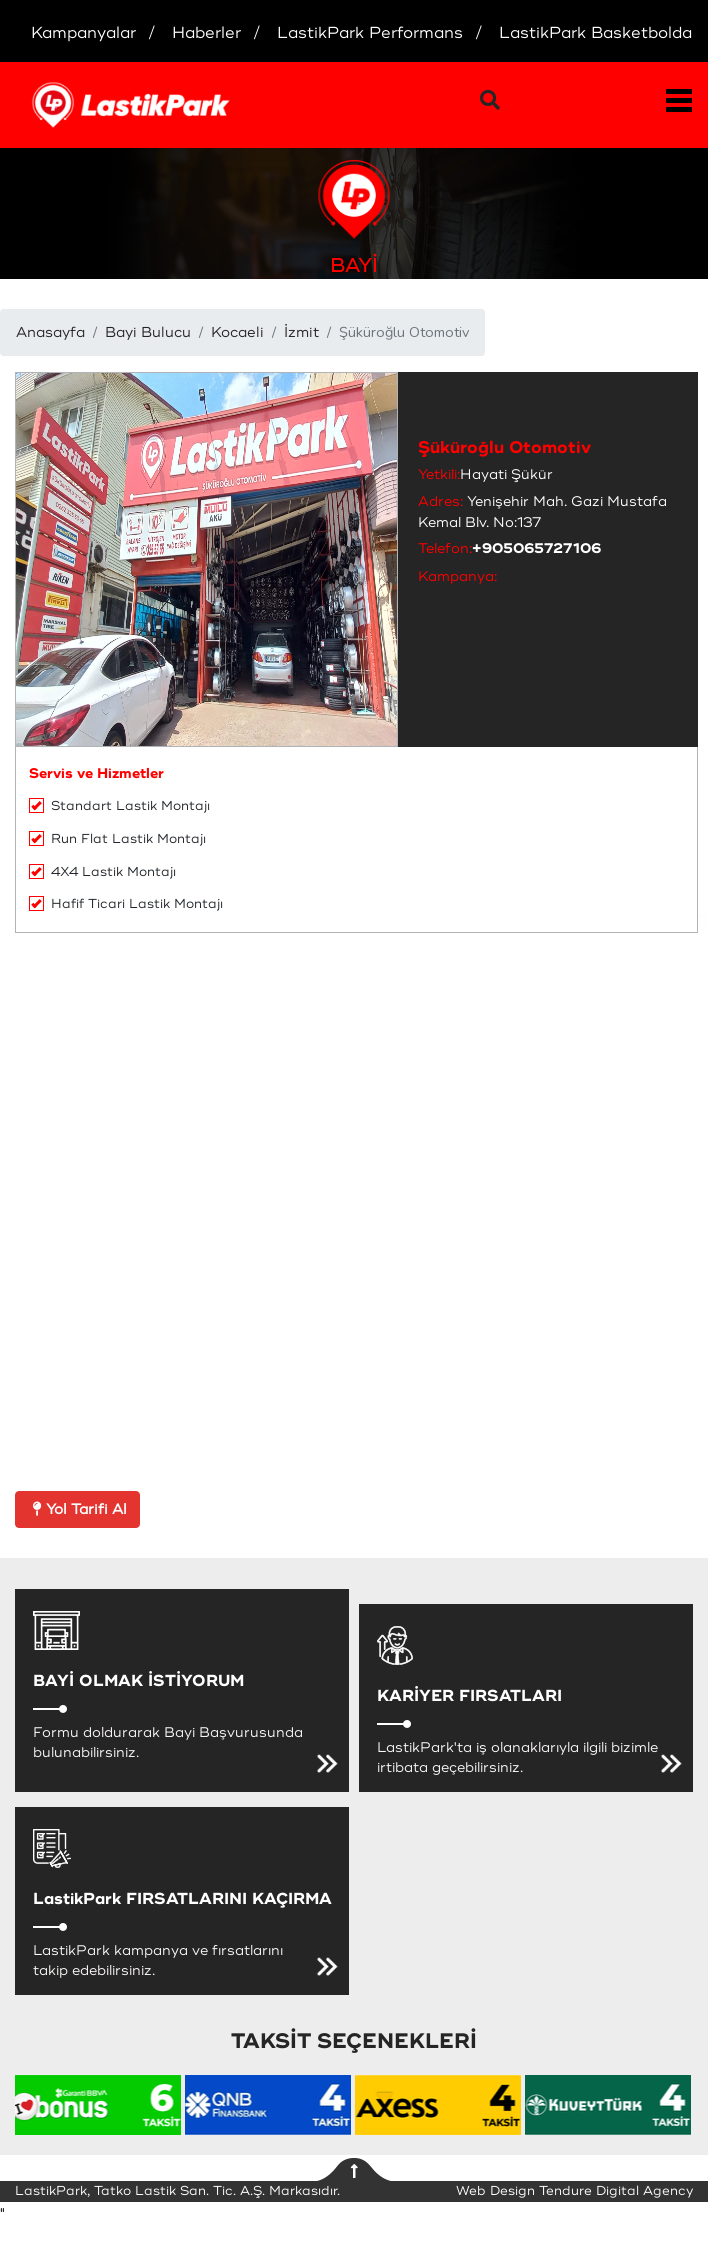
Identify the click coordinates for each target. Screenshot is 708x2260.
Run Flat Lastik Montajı (117, 839)
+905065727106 (536, 548)
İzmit (301, 332)
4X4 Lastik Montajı (102, 872)
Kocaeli (237, 332)
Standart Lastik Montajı (119, 806)
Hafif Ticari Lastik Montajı (126, 904)
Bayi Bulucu (148, 332)
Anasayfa (50, 332)
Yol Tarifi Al (77, 1509)
